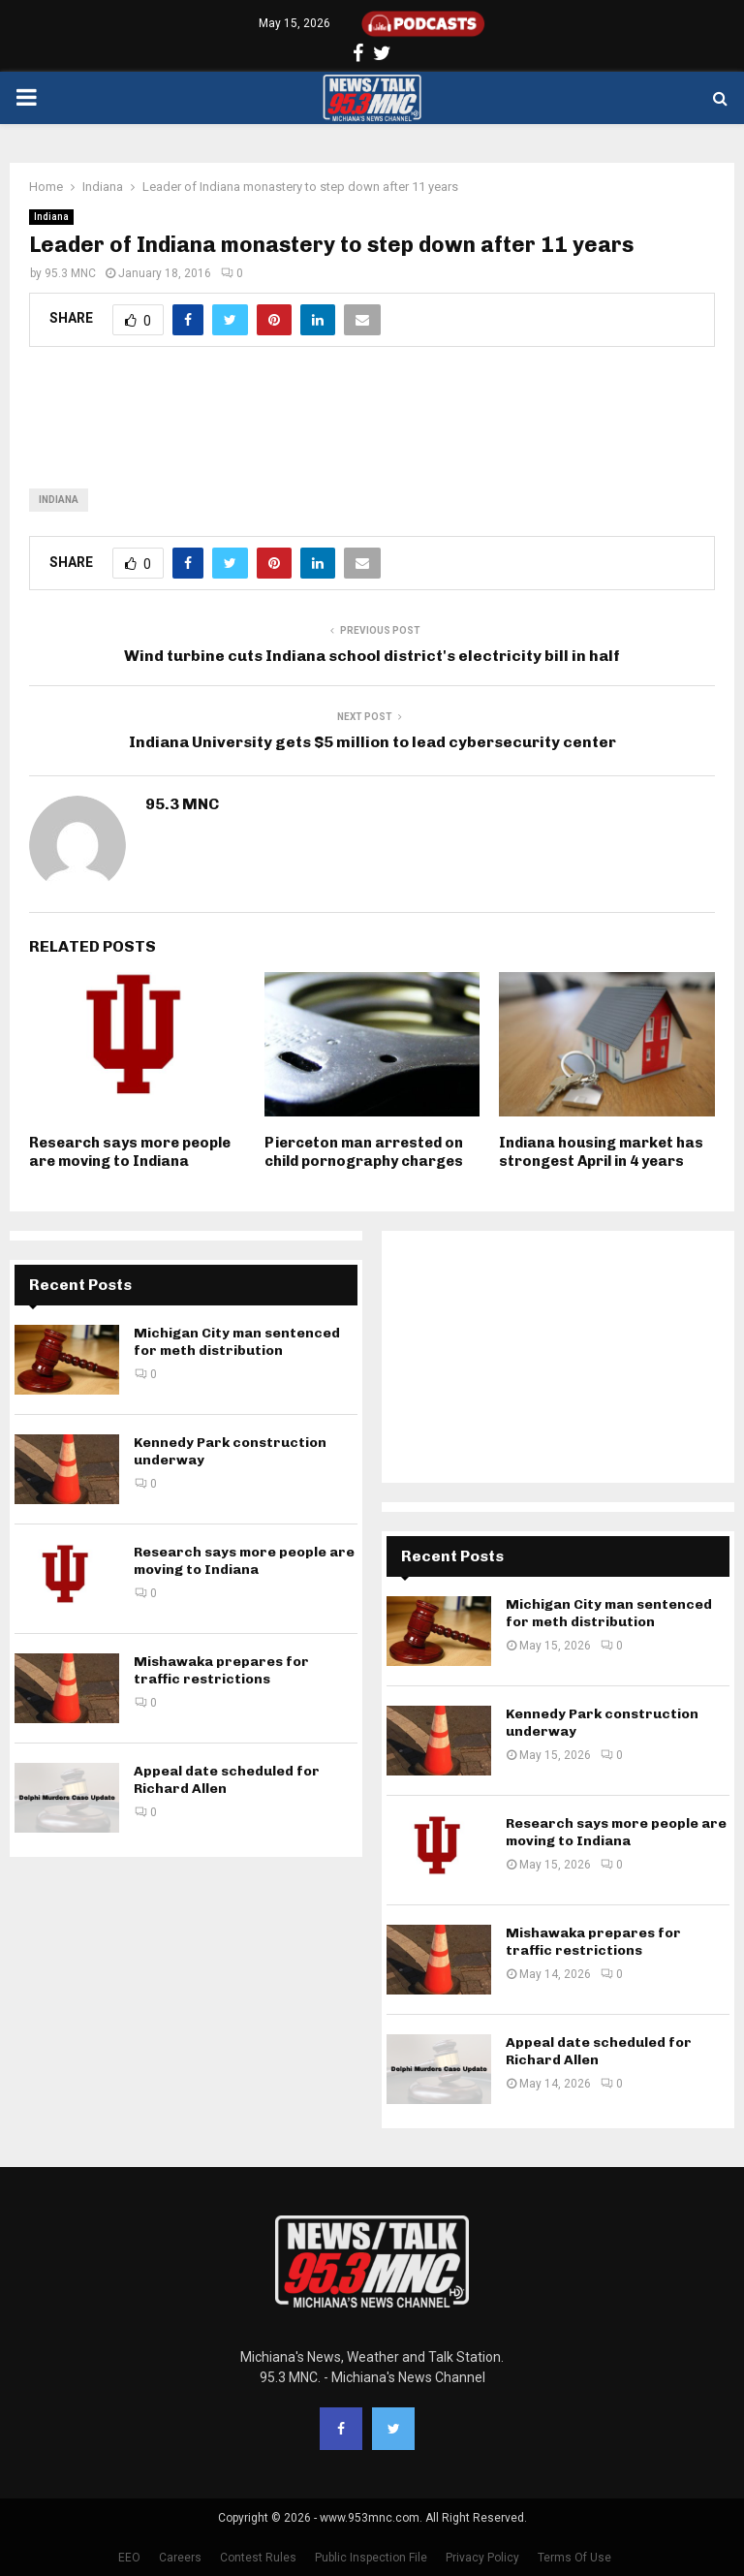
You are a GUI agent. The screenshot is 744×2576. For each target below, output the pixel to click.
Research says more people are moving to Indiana (130, 1152)
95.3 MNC (70, 273)
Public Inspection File (371, 2557)
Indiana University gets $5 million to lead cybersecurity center (372, 742)
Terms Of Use (574, 2557)
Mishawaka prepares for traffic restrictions (221, 1670)
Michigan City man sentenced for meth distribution (237, 1342)
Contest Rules (258, 2557)
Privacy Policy (482, 2557)
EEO (129, 2557)
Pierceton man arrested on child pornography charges (363, 1152)
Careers (180, 2557)
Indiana (51, 216)
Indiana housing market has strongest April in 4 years (601, 1152)
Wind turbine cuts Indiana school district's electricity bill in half (372, 655)
